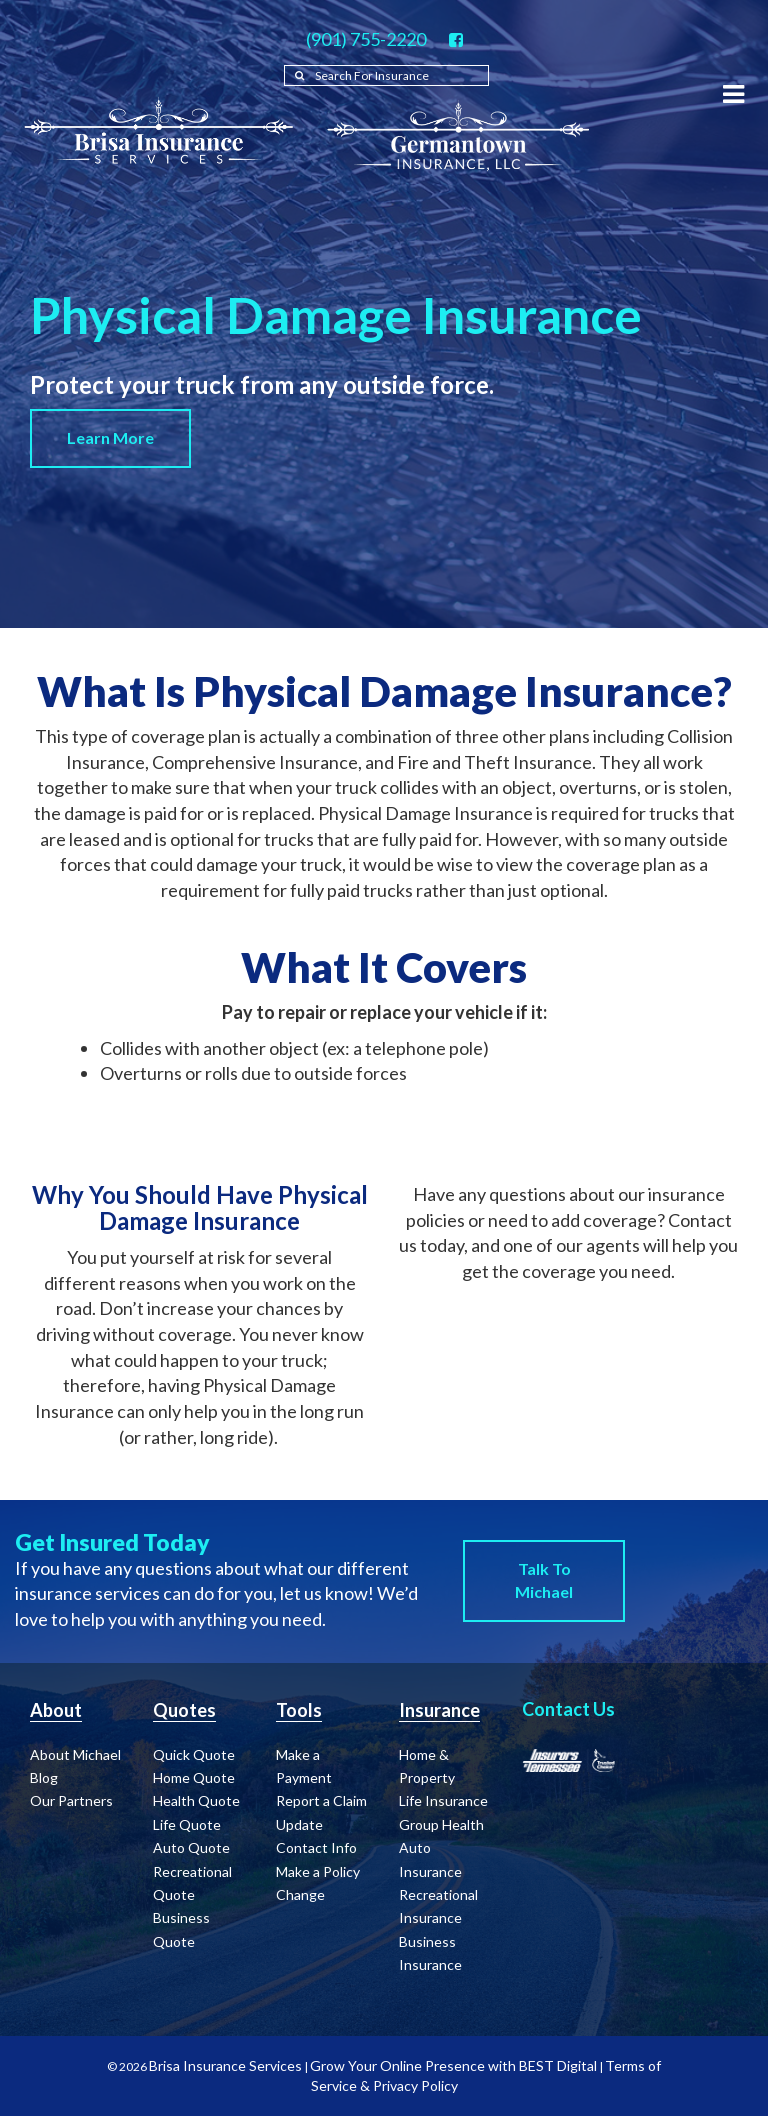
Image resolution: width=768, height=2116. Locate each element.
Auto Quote (191, 1847)
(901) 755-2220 (366, 39)
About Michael (75, 1754)
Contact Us (568, 1709)
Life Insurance (443, 1800)
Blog (44, 1777)
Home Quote (194, 1777)
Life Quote (187, 1824)
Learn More (110, 437)
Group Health (441, 1824)
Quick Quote (194, 1754)
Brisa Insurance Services (225, 2065)
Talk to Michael (544, 1580)
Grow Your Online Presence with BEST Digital (453, 2065)
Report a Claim (321, 1800)
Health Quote (196, 1800)
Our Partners (71, 1800)
